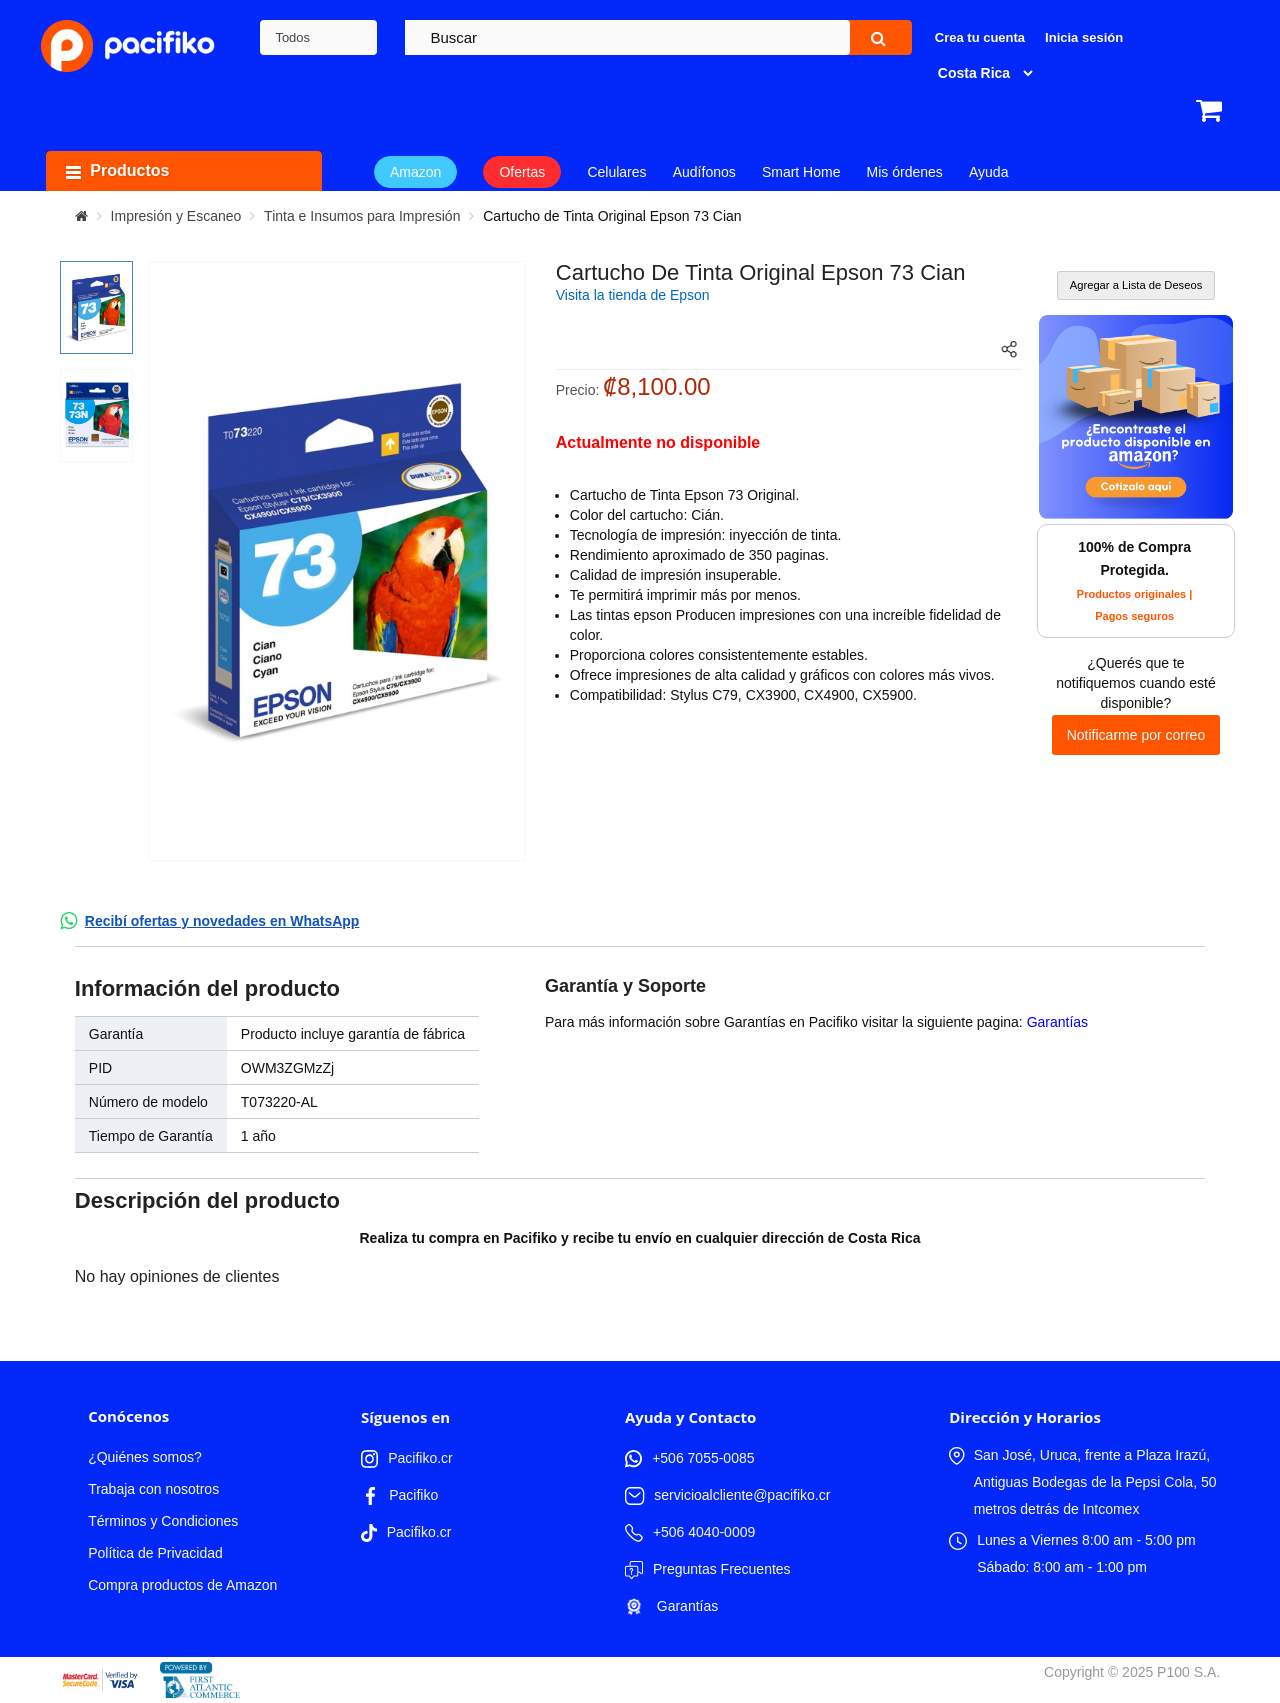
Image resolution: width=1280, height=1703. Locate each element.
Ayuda (988, 172)
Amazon (415, 172)
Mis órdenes (905, 172)
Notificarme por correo (1136, 735)
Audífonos (704, 172)
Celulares (616, 172)
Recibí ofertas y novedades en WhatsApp (222, 921)
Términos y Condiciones (163, 1521)
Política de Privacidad (155, 1553)
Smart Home (801, 172)
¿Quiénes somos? (145, 1457)
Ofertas (522, 172)
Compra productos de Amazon (182, 1585)
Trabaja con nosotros (153, 1489)
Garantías (1057, 1022)
